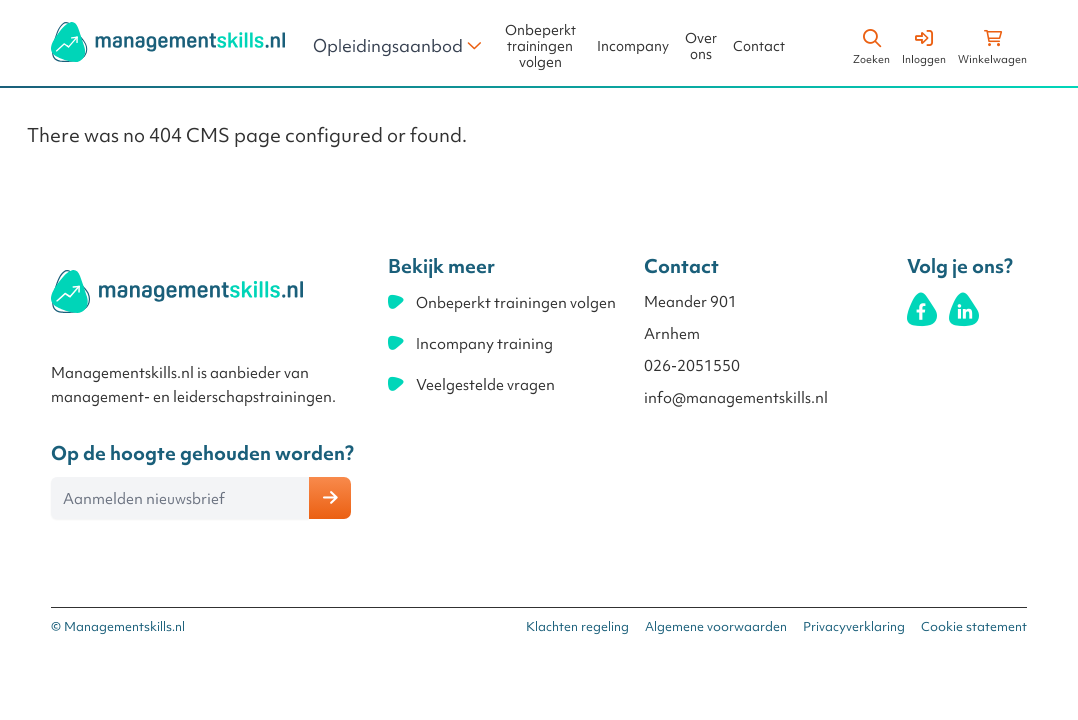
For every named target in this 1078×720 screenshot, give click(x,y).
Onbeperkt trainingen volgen (540, 46)
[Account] (924, 44)
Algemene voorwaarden (716, 626)
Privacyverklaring (854, 626)
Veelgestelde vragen (485, 385)
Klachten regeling (577, 626)
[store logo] (168, 42)
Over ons (701, 46)
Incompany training (484, 344)
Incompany (633, 46)
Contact (759, 46)
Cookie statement (974, 626)
